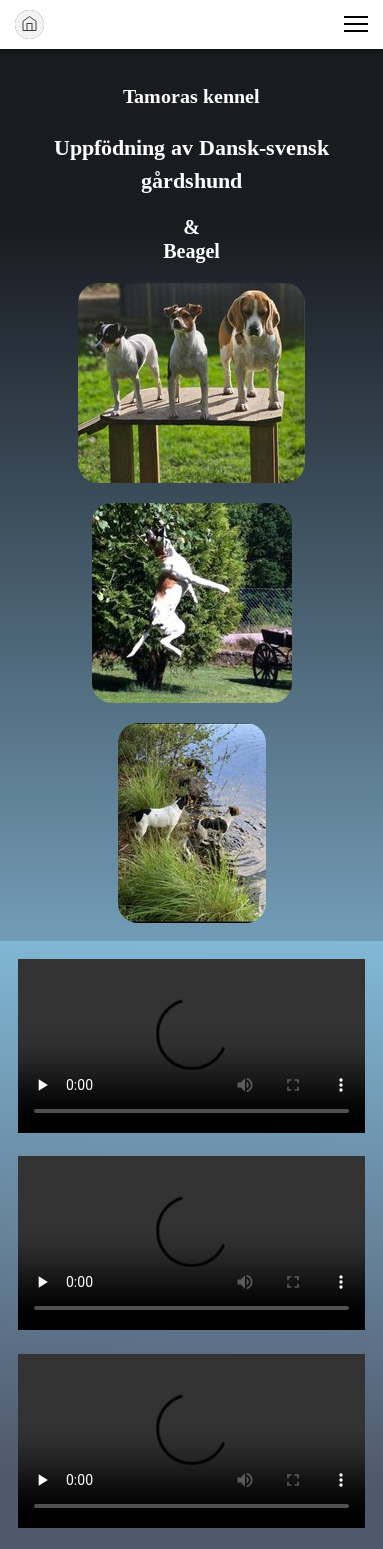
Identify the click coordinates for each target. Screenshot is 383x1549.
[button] (356, 24)
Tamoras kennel (191, 96)
